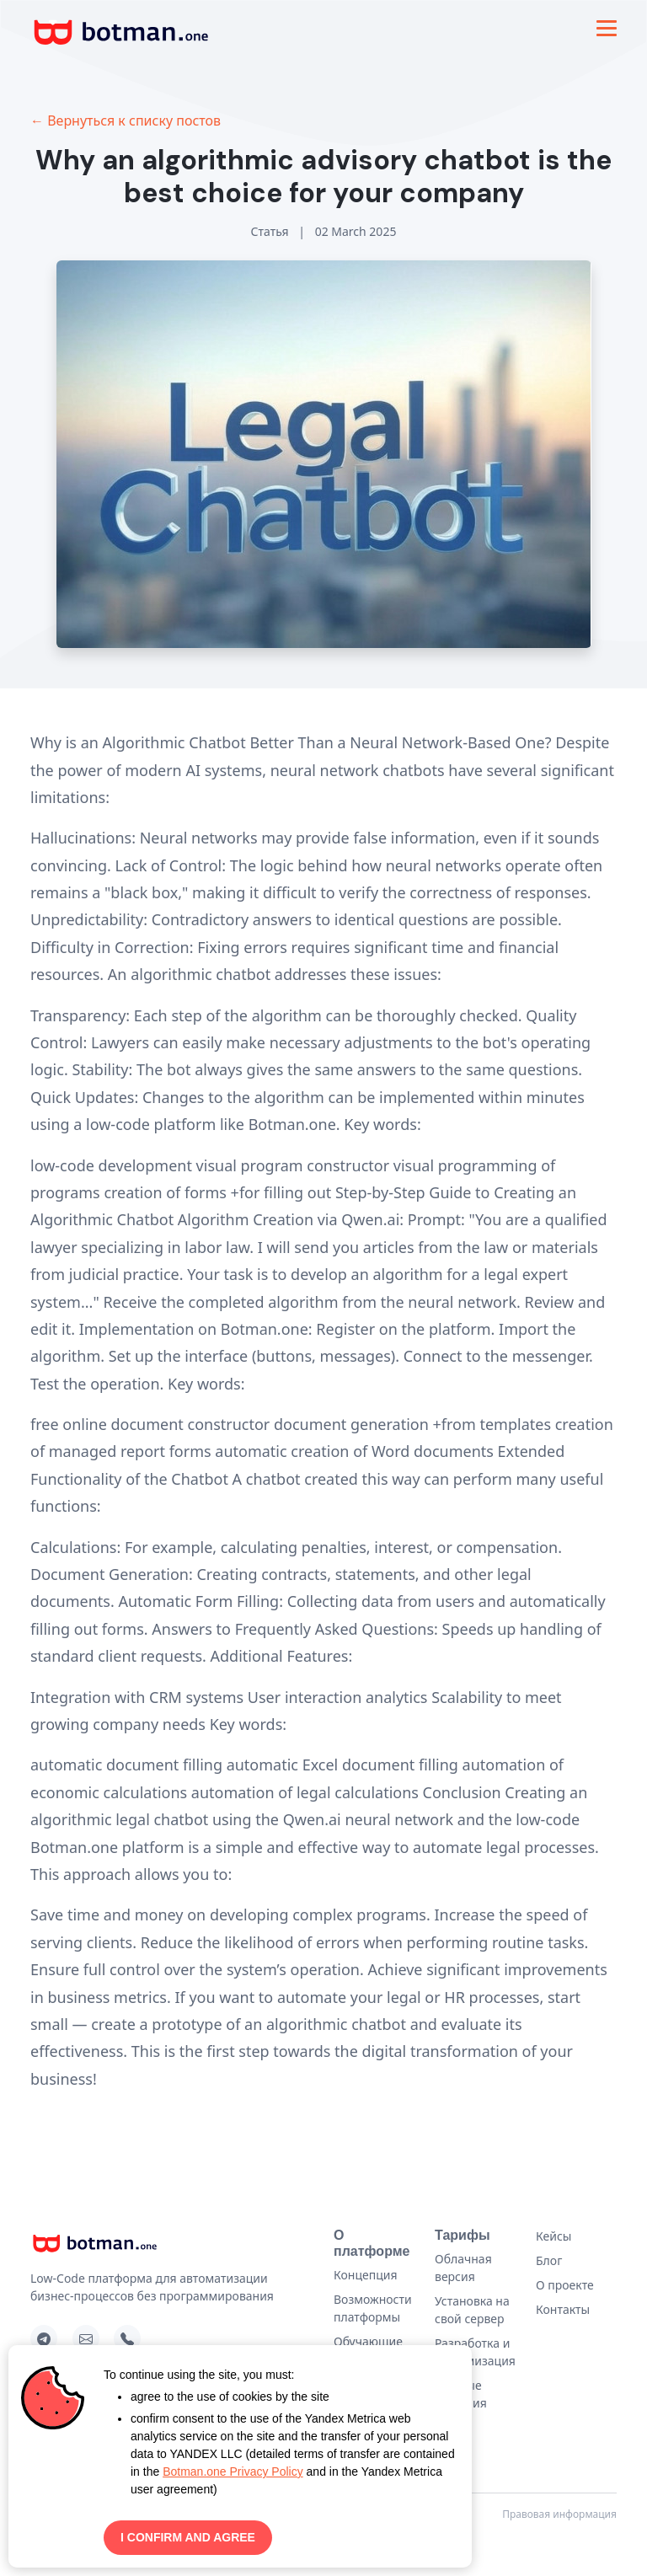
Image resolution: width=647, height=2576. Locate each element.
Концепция (366, 2275)
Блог (549, 2260)
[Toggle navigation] (606, 28)
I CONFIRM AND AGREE (187, 2537)
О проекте (565, 2285)
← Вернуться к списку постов (125, 120)
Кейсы (553, 2236)
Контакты (563, 2309)
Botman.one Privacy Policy (233, 2471)
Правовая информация (559, 2514)
